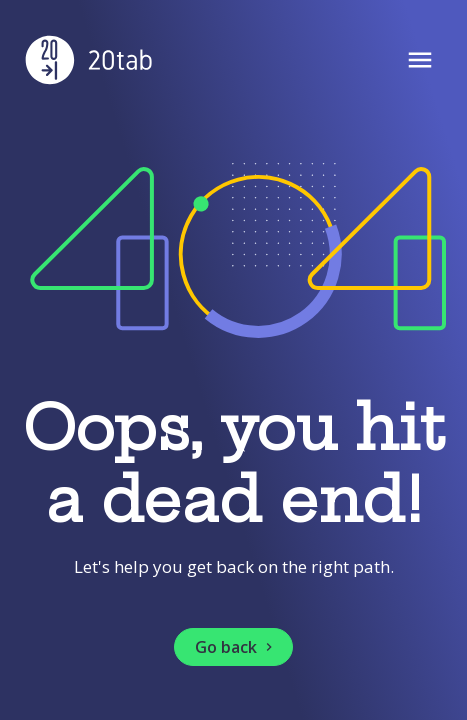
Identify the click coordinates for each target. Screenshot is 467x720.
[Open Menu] (420, 61)
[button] (233, 647)
